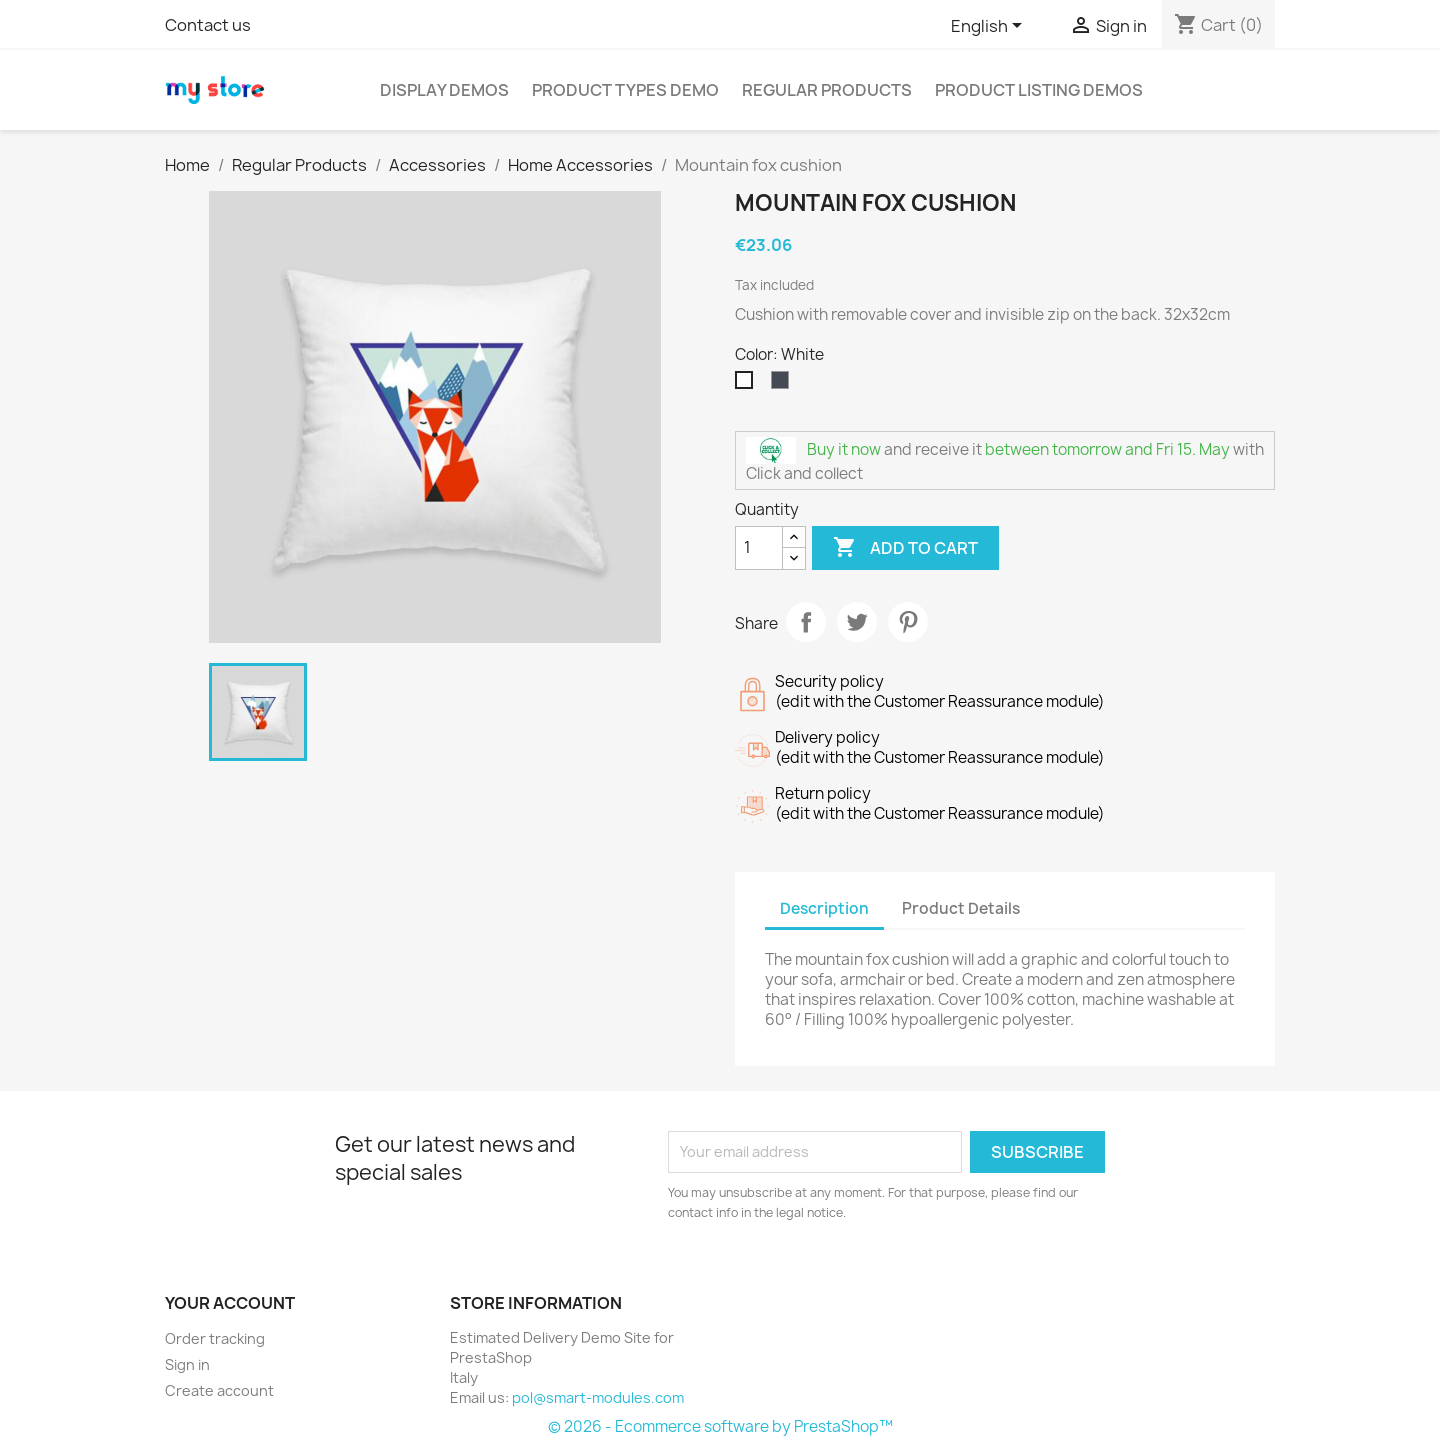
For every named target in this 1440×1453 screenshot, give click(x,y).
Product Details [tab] (961, 908)
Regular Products (827, 90)
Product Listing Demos (1039, 90)
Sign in (187, 1364)
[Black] (784, 385)
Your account (230, 1303)
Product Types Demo (625, 90)
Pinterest (908, 622)
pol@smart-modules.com (598, 1397)
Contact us (208, 25)
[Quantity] (759, 548)
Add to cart (905, 548)
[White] (748, 385)
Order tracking (215, 1338)
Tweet (857, 622)
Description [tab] (824, 908)
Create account (219, 1390)
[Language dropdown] (990, 27)
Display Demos (444, 90)
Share (806, 622)
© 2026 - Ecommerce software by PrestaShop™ (720, 1426)
